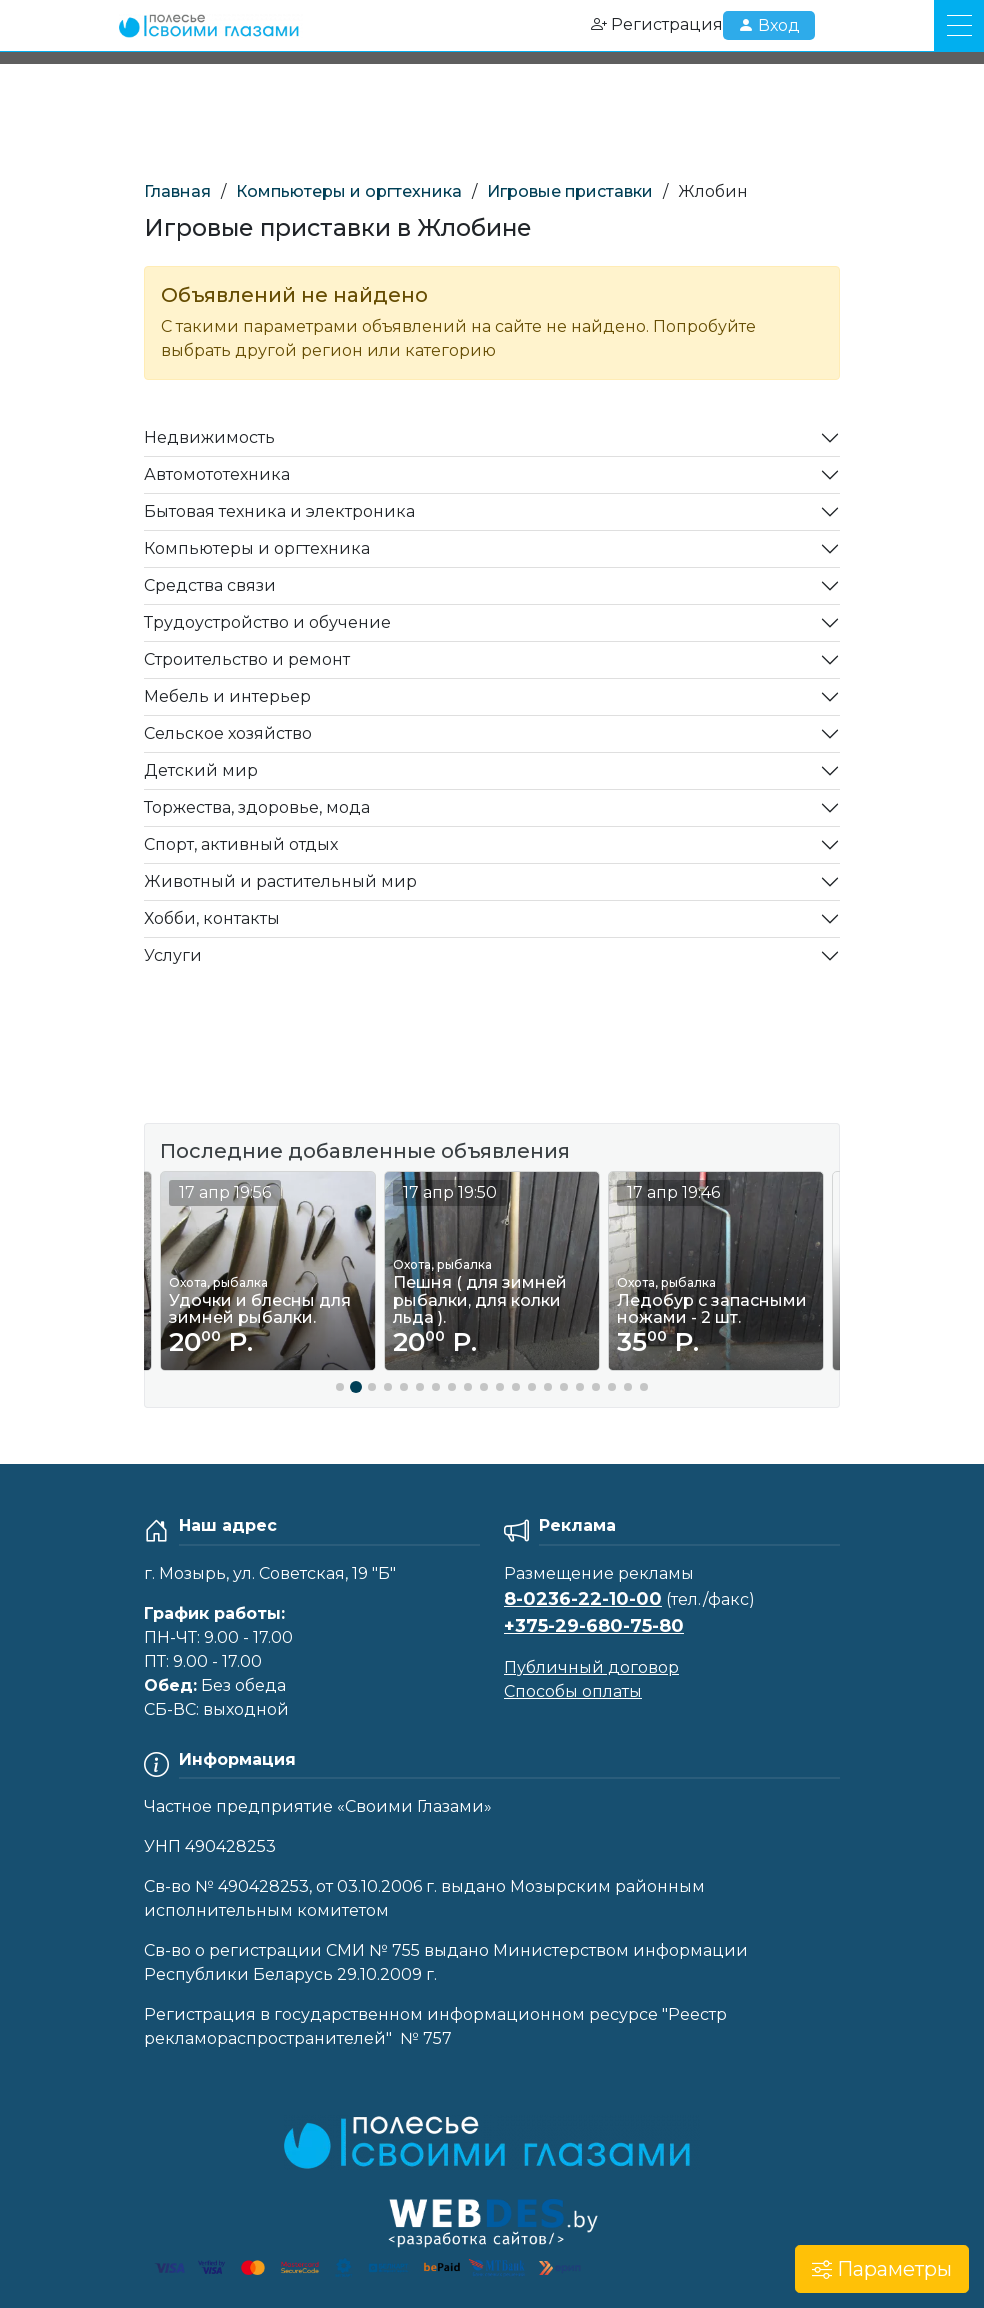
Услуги (173, 955)
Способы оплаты (573, 1691)
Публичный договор (591, 1667)
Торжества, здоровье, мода (257, 807)
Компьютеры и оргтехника (349, 191)
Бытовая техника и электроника (279, 511)
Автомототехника (217, 474)
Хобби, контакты (212, 918)
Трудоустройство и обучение (267, 622)
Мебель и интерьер (227, 696)
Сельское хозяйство (228, 733)
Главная (177, 191)
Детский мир (201, 770)
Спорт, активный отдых (241, 844)
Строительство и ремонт (247, 659)
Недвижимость (209, 437)
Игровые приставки (570, 191)
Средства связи (210, 585)
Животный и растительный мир (280, 881)
